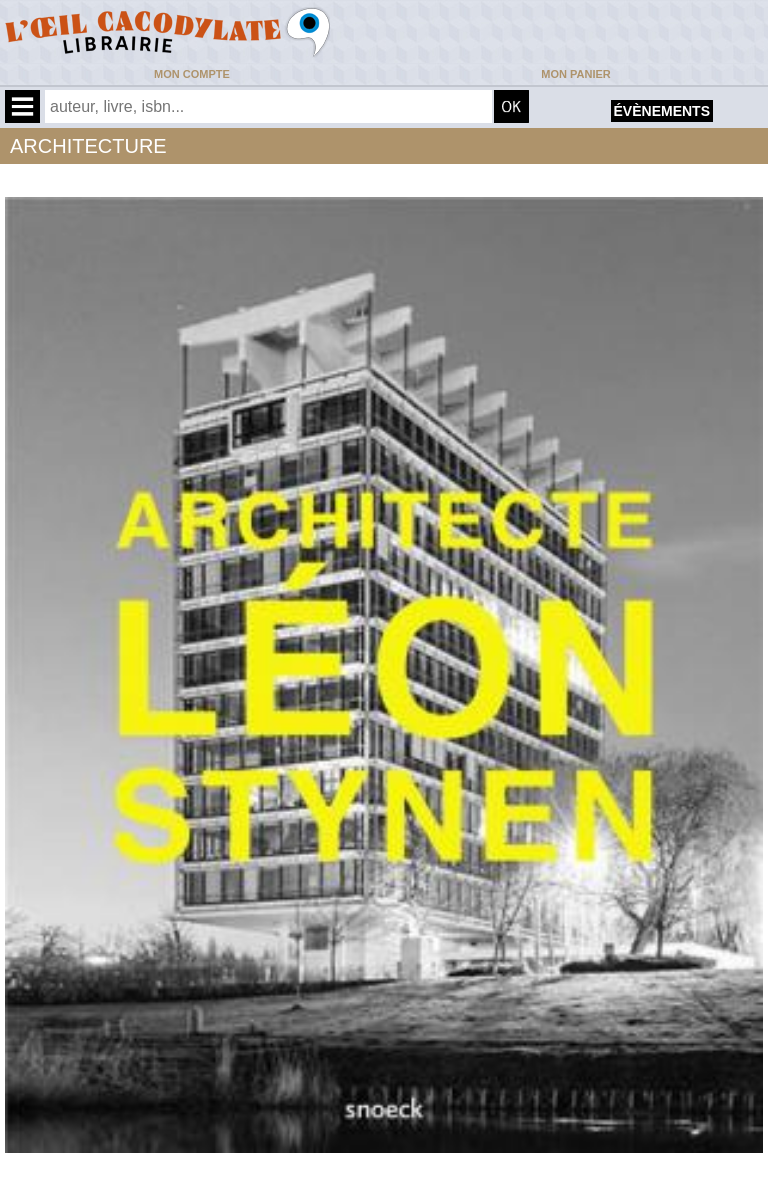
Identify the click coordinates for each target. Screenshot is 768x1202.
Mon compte (192, 74)
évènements (662, 111)
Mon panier (575, 74)
